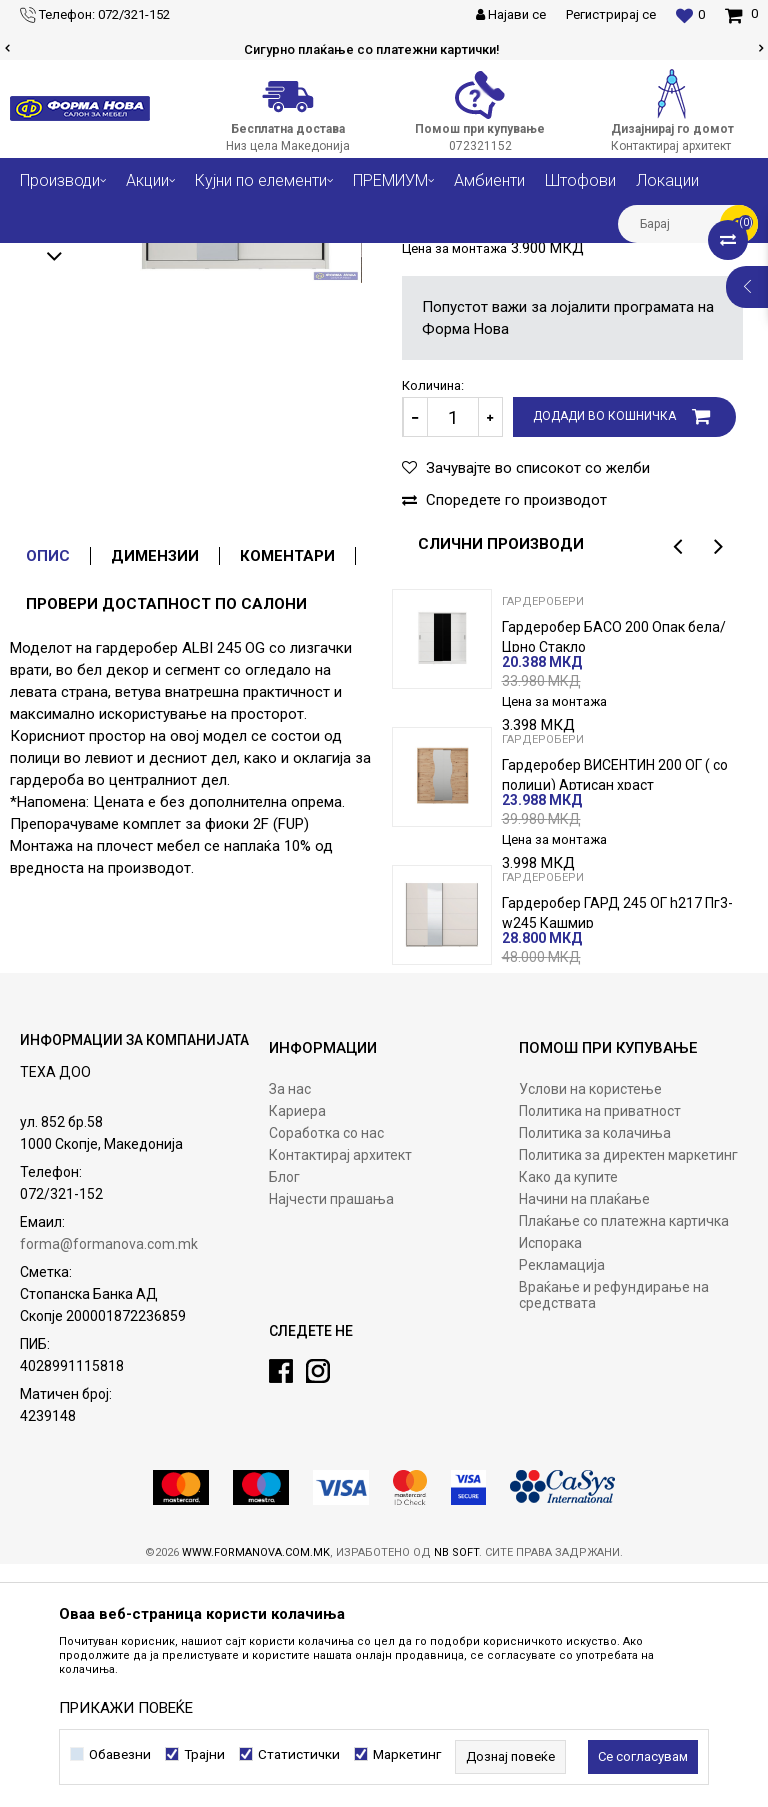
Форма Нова (45, 258)
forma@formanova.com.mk (109, 1487)
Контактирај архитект (340, 1398)
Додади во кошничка (604, 659)
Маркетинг (407, 1754)
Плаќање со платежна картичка (624, 1464)
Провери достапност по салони (166, 847)
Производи (132, 258)
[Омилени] (690, 15)
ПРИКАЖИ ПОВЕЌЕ (126, 1708)
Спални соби (221, 258)
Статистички (299, 1754)
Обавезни (120, 1754)
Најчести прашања (331, 1442)
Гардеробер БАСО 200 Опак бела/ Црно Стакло (614, 880)
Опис (48, 799)
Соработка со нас (326, 1376)
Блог (284, 1420)
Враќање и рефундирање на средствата (614, 1538)
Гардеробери (422, 258)
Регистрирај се (611, 14)
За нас (290, 1332)
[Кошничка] (741, 14)
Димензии (155, 799)
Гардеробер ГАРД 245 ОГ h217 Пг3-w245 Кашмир (617, 1156)
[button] (688, 224)
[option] (384, 50)
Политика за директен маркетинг (628, 1398)
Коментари (287, 799)
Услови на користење (590, 1332)
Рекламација (562, 1508)
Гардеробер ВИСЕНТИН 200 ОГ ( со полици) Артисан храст (615, 1018)
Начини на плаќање (584, 1442)
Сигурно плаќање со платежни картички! (383, 49)
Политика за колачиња (595, 1376)
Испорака (550, 1486)
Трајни (204, 1754)
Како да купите (568, 1420)
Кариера (297, 1354)
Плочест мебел (322, 258)
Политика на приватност (600, 1354)
